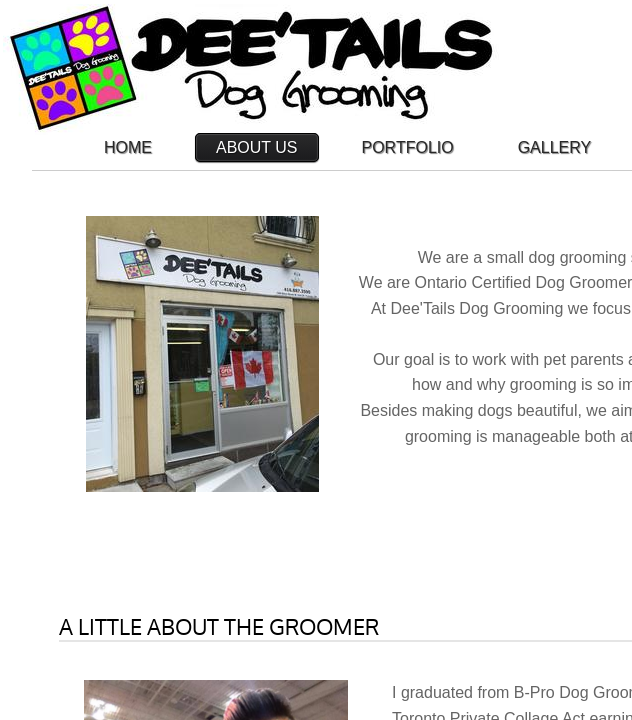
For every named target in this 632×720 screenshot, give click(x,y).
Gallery (555, 147)
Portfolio (408, 147)
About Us (257, 147)
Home (128, 147)
